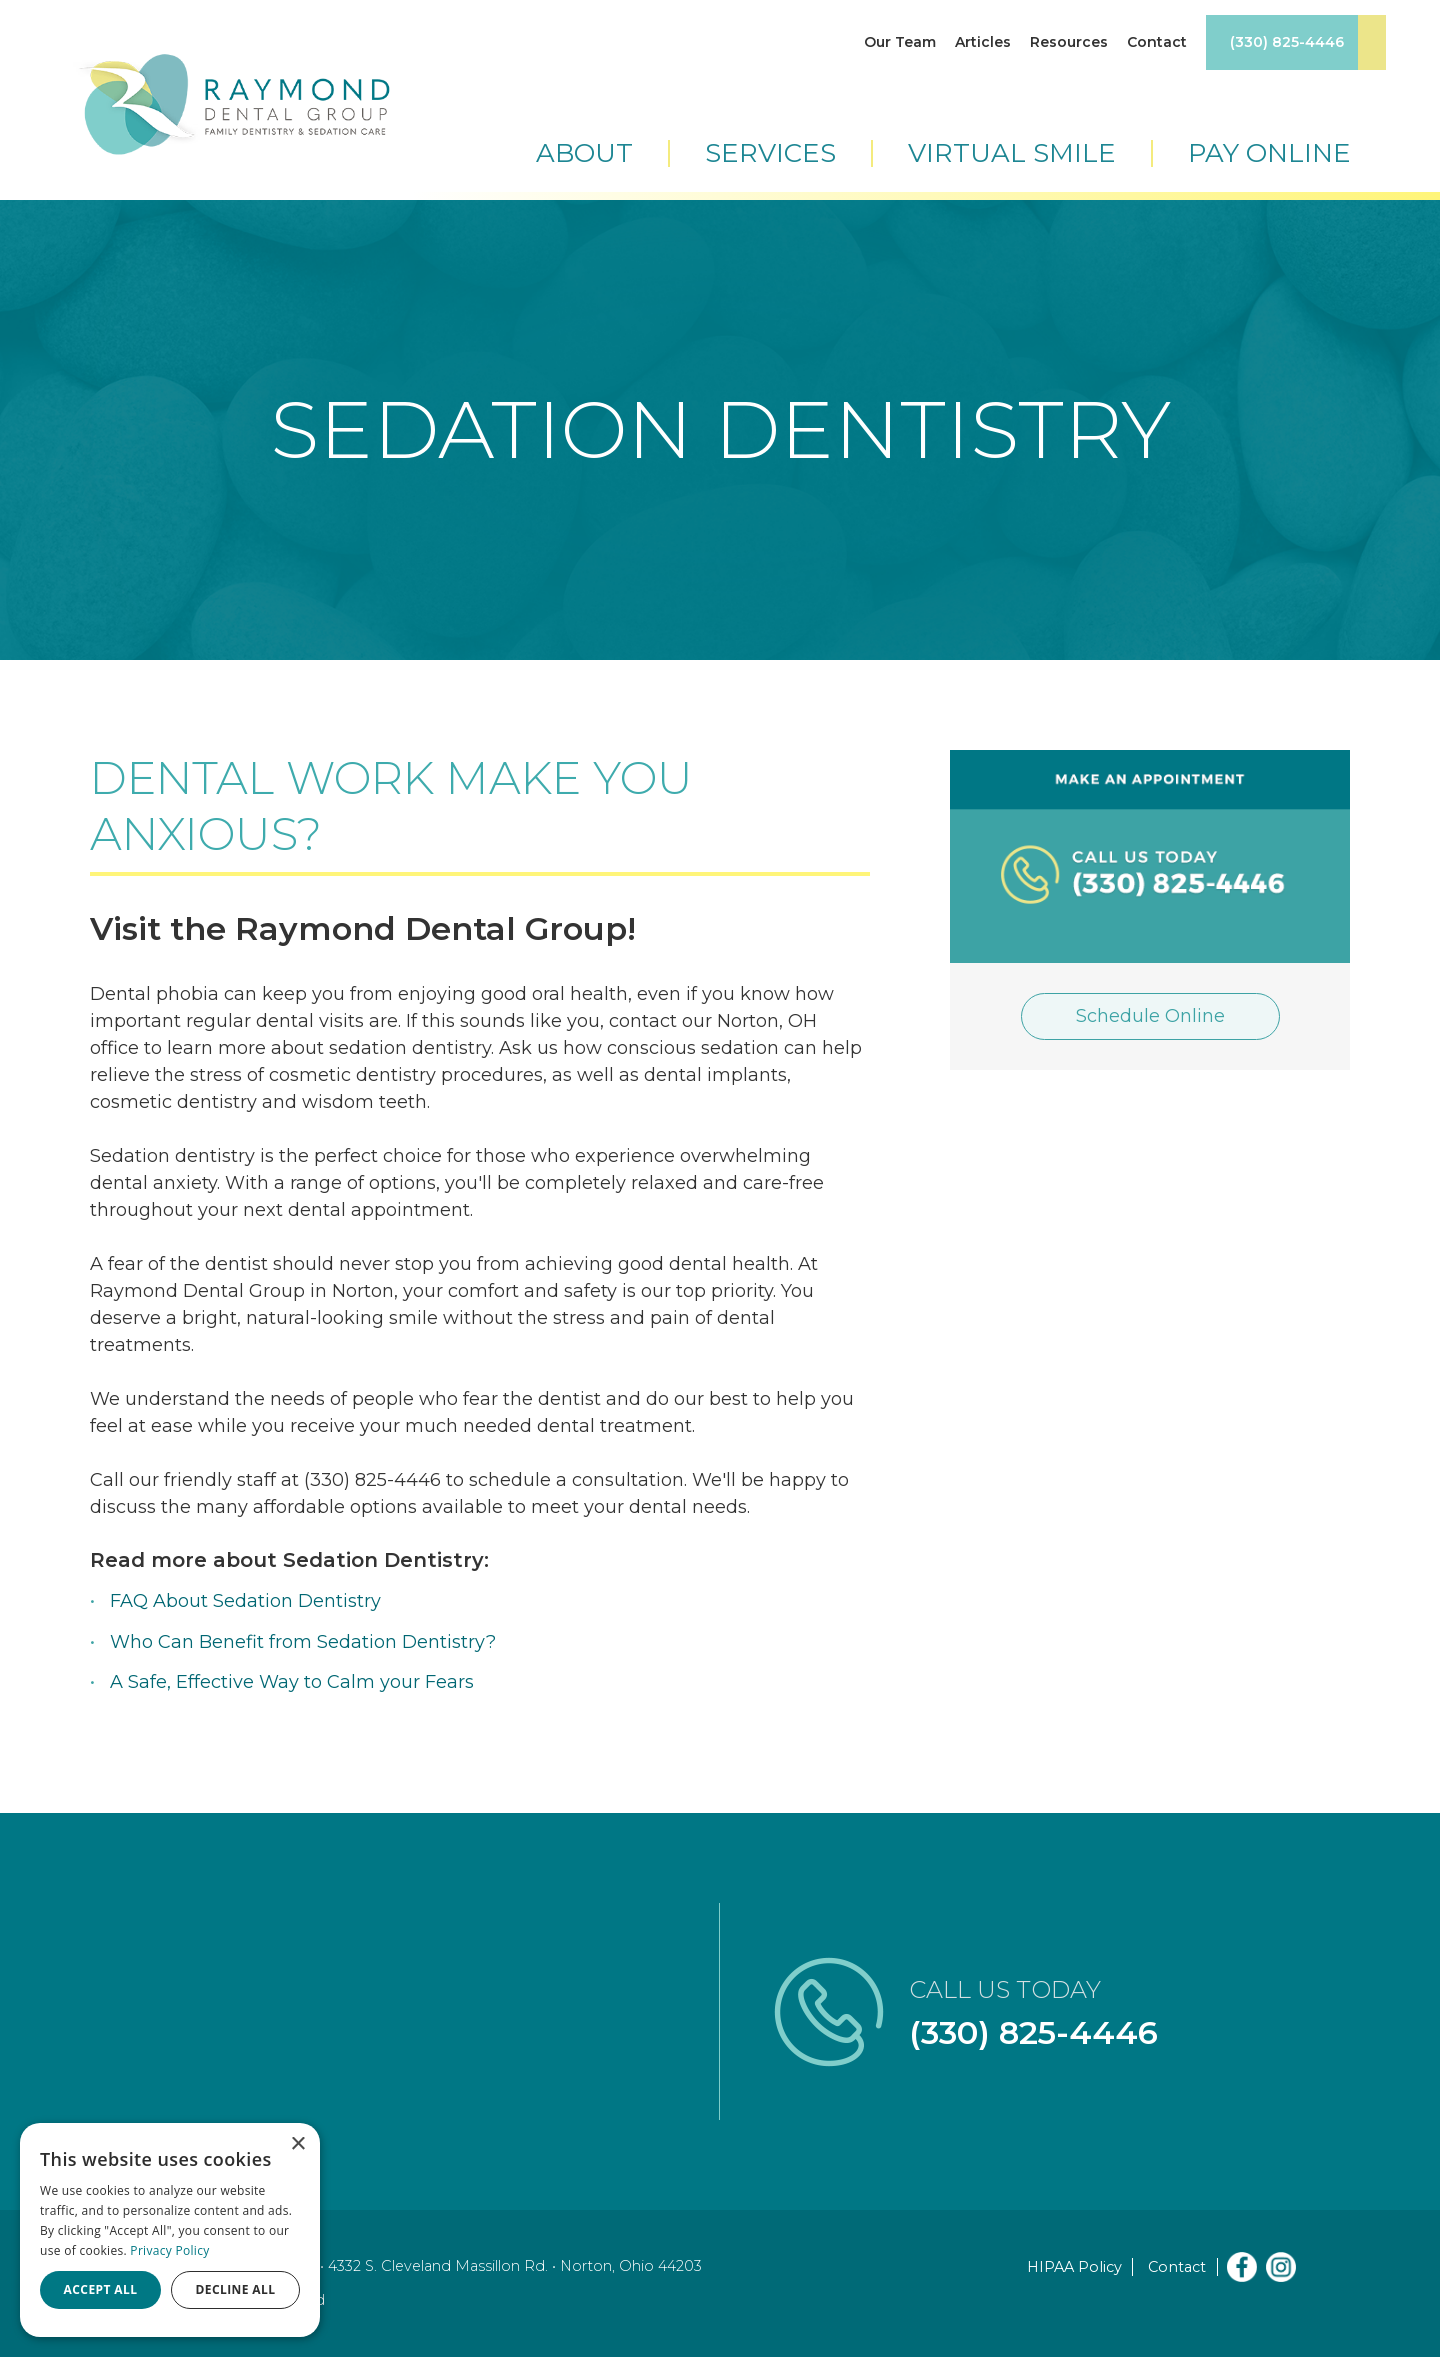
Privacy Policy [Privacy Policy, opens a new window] (169, 2250)
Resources (1069, 42)
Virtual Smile (1012, 153)
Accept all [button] (101, 2289)
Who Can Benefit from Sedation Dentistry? (303, 1642)
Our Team (900, 42)
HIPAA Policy (1074, 2267)
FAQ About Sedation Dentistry (245, 1601)
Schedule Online (1150, 1016)
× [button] (297, 2144)
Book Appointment (1372, 42)
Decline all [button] (236, 2289)
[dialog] (170, 2230)
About (584, 153)
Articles (983, 42)
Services (770, 153)
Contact (1157, 42)
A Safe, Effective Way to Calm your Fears (292, 1682)
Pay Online (1269, 153)
